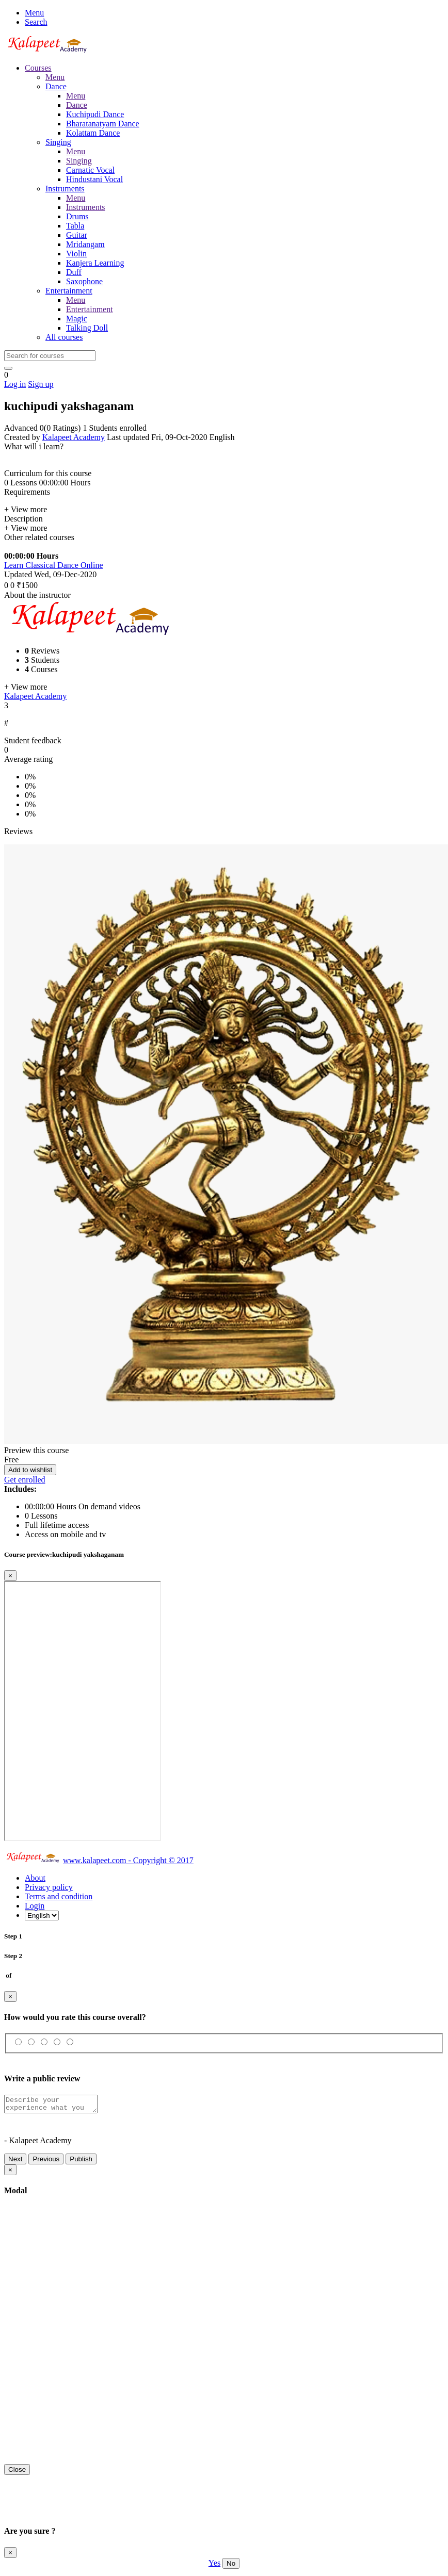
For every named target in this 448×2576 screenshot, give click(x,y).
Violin (76, 253)
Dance (76, 105)
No (231, 2566)
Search (36, 22)
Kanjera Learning (95, 262)
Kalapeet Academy (73, 437)
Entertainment (89, 309)
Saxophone (84, 281)
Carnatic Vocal (90, 170)
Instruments (85, 207)
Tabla (75, 225)
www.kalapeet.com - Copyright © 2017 (128, 1860)
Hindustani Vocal (94, 179)
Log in (15, 384)
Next (15, 2162)
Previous (46, 2162)
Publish (81, 2162)
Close (17, 2472)
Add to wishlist (30, 1470)
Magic (76, 318)
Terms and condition (58, 1896)
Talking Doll (87, 327)
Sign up (40, 384)
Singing (79, 160)
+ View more (25, 509)
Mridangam (85, 244)
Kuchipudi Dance (95, 114)
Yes (214, 2566)
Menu (34, 12)
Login (34, 1905)
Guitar (76, 235)
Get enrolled (24, 1479)
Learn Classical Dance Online (53, 565)
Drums (77, 216)
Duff (74, 272)
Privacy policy (49, 1887)
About (35, 1877)
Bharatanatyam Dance (102, 123)
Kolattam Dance (93, 132)
